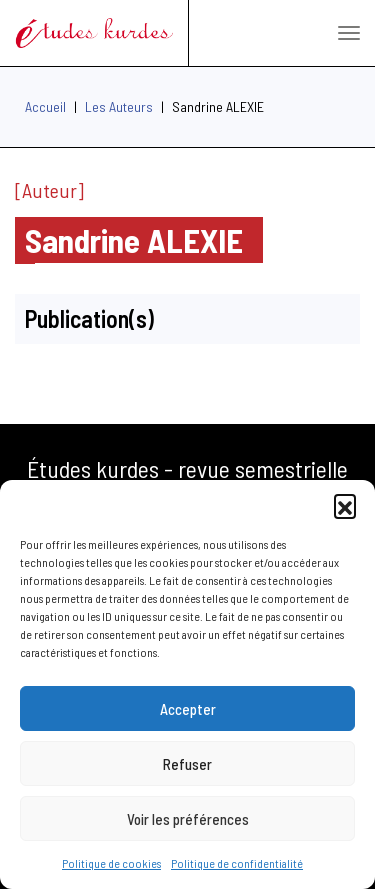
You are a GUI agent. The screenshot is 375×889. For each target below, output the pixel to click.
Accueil (45, 106)
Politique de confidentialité (237, 863)
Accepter (188, 709)
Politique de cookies (111, 863)
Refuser (187, 764)
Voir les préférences (188, 819)
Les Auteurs (119, 106)
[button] (345, 505)
